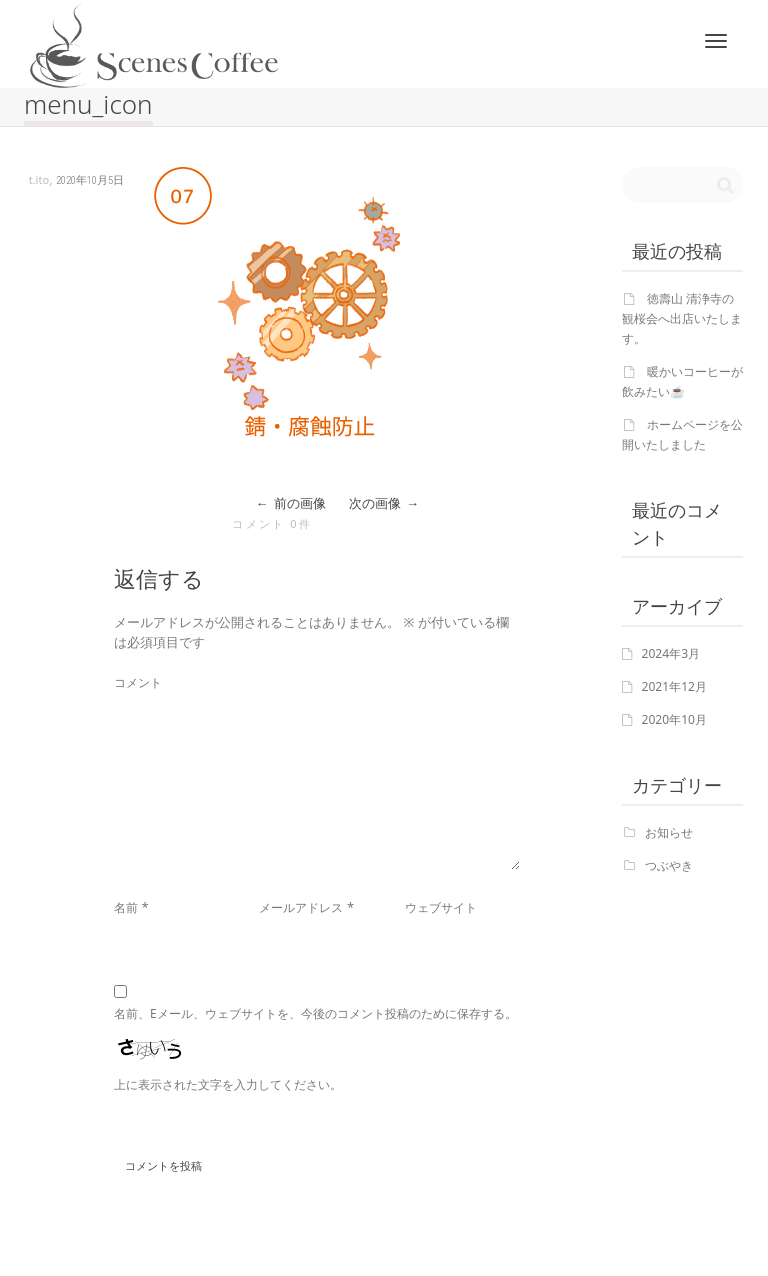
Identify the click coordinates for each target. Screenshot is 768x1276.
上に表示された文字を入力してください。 (228, 1084)
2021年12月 (674, 686)
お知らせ (669, 832)
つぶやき (669, 865)
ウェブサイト (441, 907)
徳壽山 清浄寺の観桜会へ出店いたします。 (682, 318)
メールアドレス (301, 907)
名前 (126, 907)
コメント (138, 682)
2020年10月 (674, 719)
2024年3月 (671, 653)
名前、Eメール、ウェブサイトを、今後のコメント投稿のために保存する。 (315, 1013)
